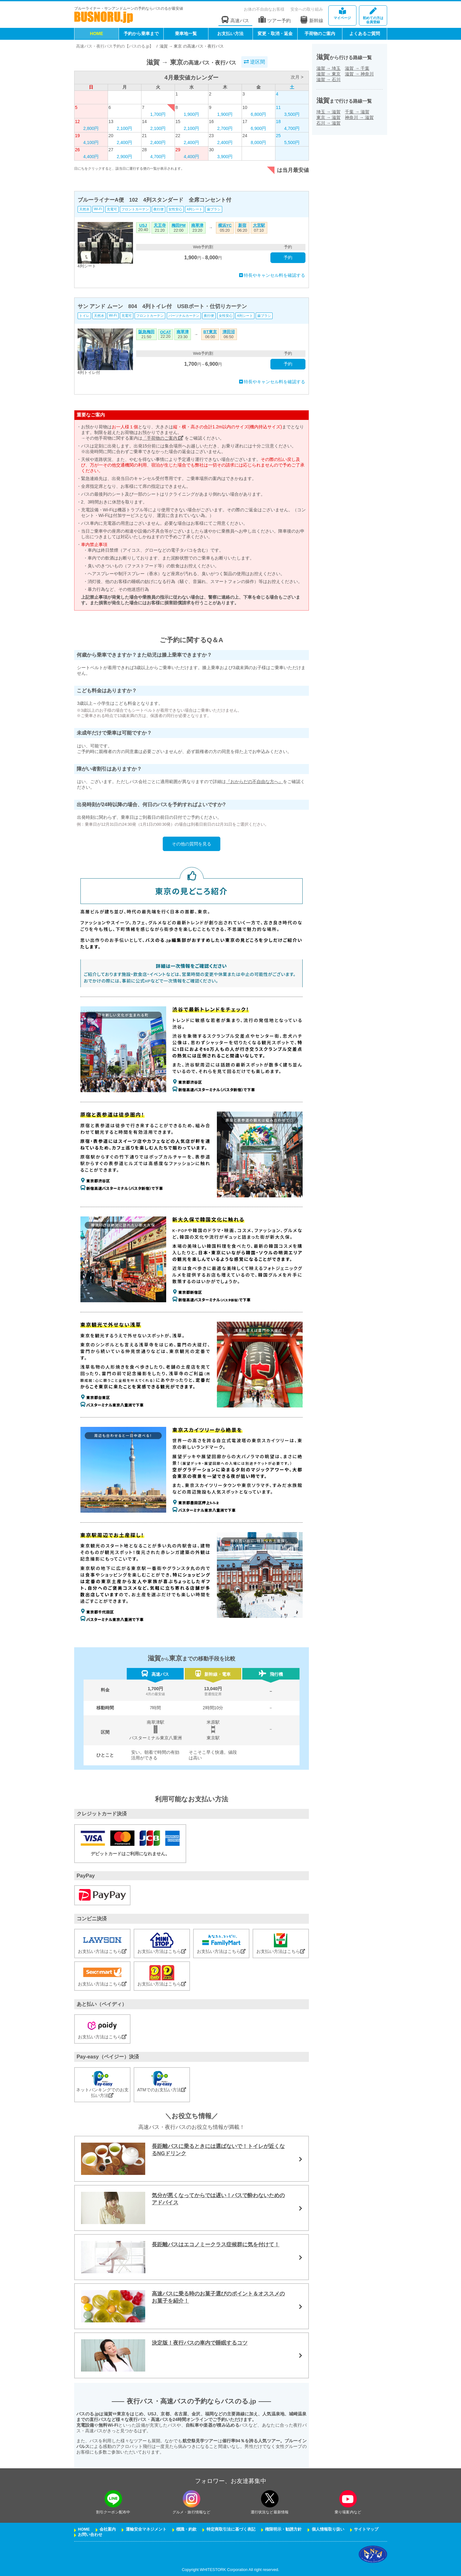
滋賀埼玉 (328, 68)
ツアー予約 (275, 19)
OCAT (165, 332)
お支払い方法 (230, 33)
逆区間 (254, 62)
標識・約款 (186, 2529)
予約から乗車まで (141, 33)
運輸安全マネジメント (146, 2529)
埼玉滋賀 (328, 111)
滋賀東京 (328, 73)
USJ (143, 225)
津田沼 (229, 332)
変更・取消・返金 (275, 33)
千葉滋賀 (357, 111)
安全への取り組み (306, 9)
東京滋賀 (328, 117)
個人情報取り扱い (328, 2529)
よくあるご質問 (364, 33)
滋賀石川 (328, 79)
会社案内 (108, 2529)
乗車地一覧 (186, 33)
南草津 (197, 225)
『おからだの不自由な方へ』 (254, 781)
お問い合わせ (90, 2534)
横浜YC (225, 225)
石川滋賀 (328, 123)
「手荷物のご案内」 (163, 438)
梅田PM (179, 225)
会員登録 (373, 16)
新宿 (242, 225)
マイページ (342, 14)
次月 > (297, 77)
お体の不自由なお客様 (264, 9)
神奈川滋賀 (359, 117)
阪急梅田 (146, 332)
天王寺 (160, 225)
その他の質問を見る (191, 843)
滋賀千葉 (357, 68)
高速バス (235, 19)
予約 (288, 257)
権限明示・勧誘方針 (283, 2529)
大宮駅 (259, 225)
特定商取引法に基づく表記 (231, 2529)
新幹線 (311, 19)
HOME (96, 33)
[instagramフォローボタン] (191, 2498)
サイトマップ (366, 2529)
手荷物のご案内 (320, 33)
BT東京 (210, 332)
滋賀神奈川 (359, 73)
